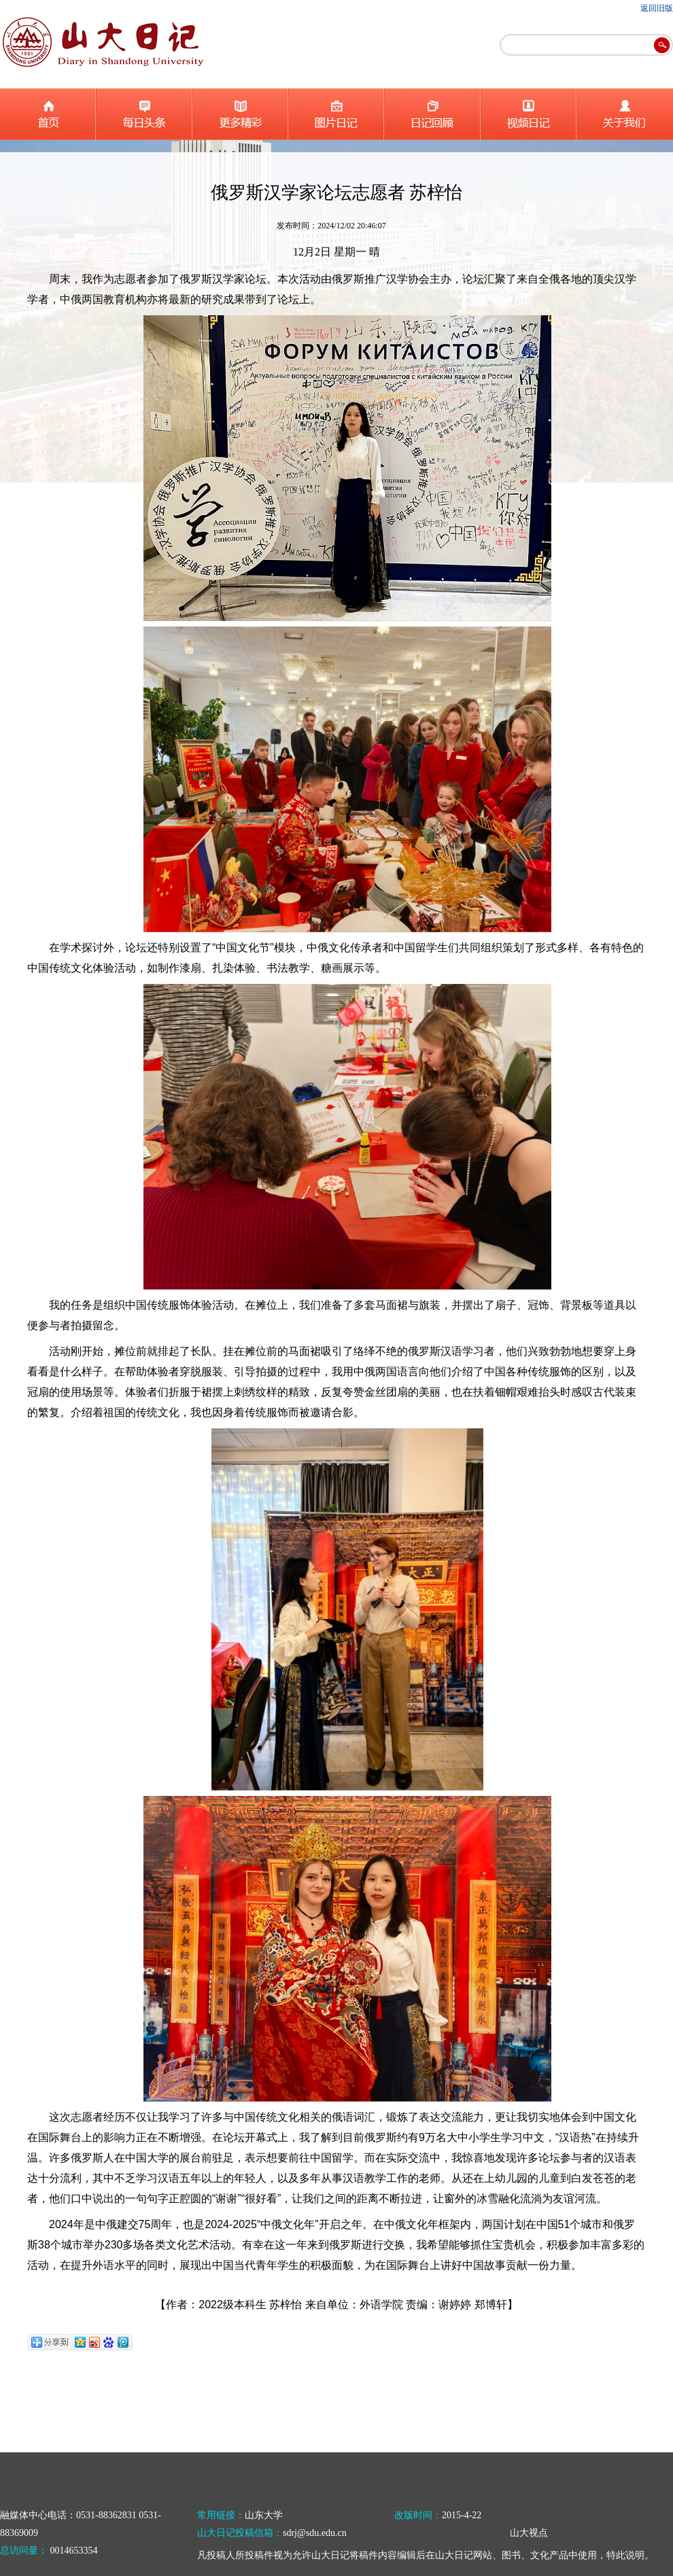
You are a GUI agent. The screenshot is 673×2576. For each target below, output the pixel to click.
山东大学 (264, 2515)
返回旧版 (656, 8)
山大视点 (529, 2533)
